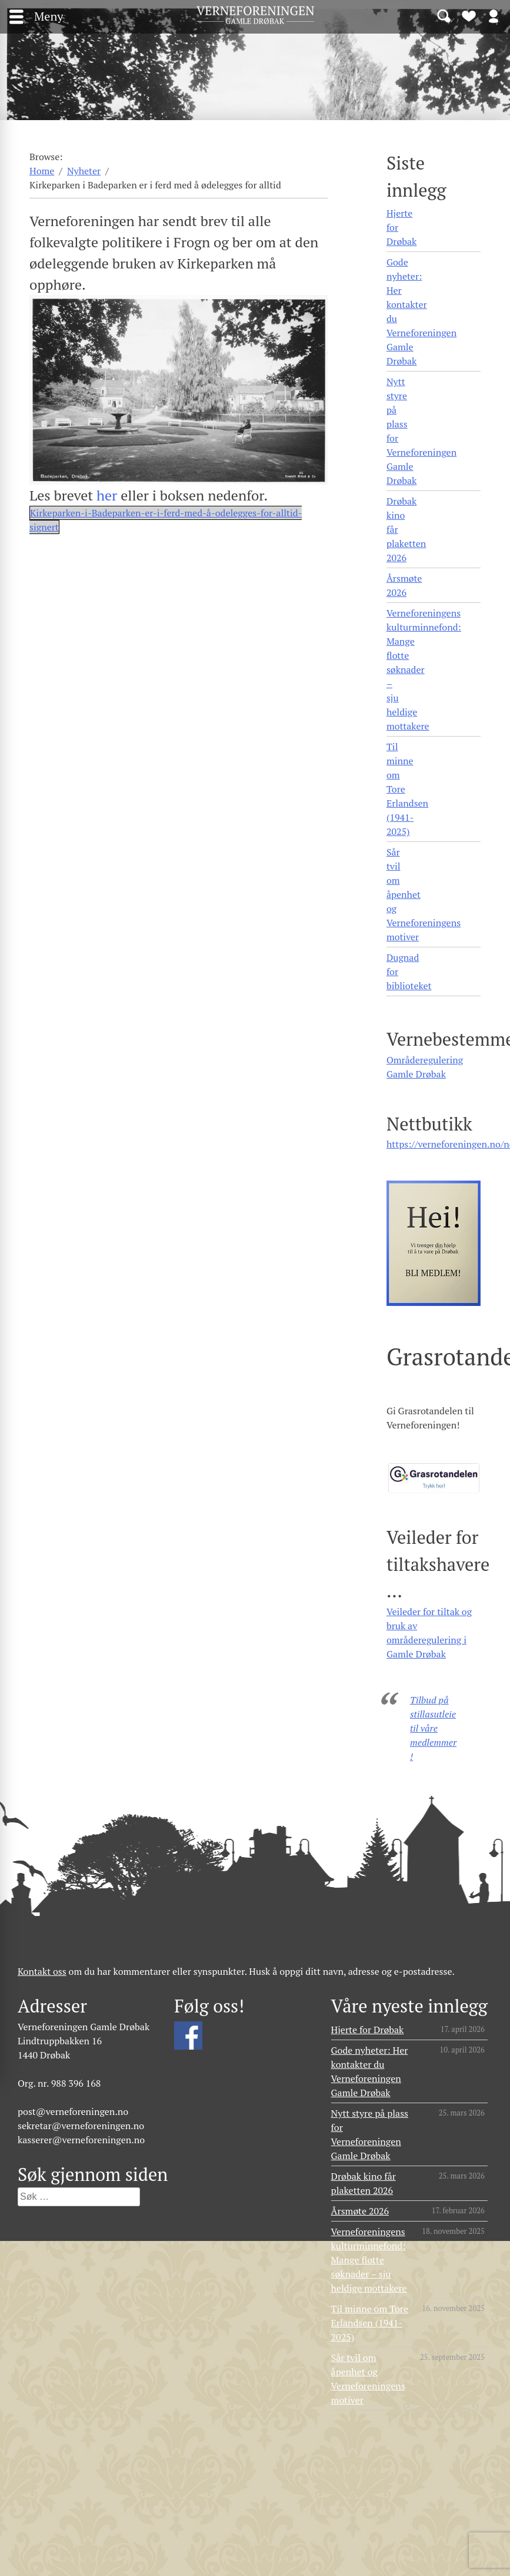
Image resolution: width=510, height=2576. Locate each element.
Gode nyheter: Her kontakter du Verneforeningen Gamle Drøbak (421, 311)
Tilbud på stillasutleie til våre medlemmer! (433, 1728)
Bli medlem (469, 15)
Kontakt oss (42, 1971)
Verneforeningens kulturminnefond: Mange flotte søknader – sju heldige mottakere (423, 669)
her (106, 495)
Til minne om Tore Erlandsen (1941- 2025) (407, 789)
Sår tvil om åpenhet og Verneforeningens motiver (423, 894)
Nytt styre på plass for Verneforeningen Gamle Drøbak (421, 431)
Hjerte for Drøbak (401, 227)
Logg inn (493, 15)
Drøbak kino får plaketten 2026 (406, 529)
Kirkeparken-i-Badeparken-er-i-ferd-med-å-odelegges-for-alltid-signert (165, 519)
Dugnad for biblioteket (409, 971)
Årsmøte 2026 (404, 585)
